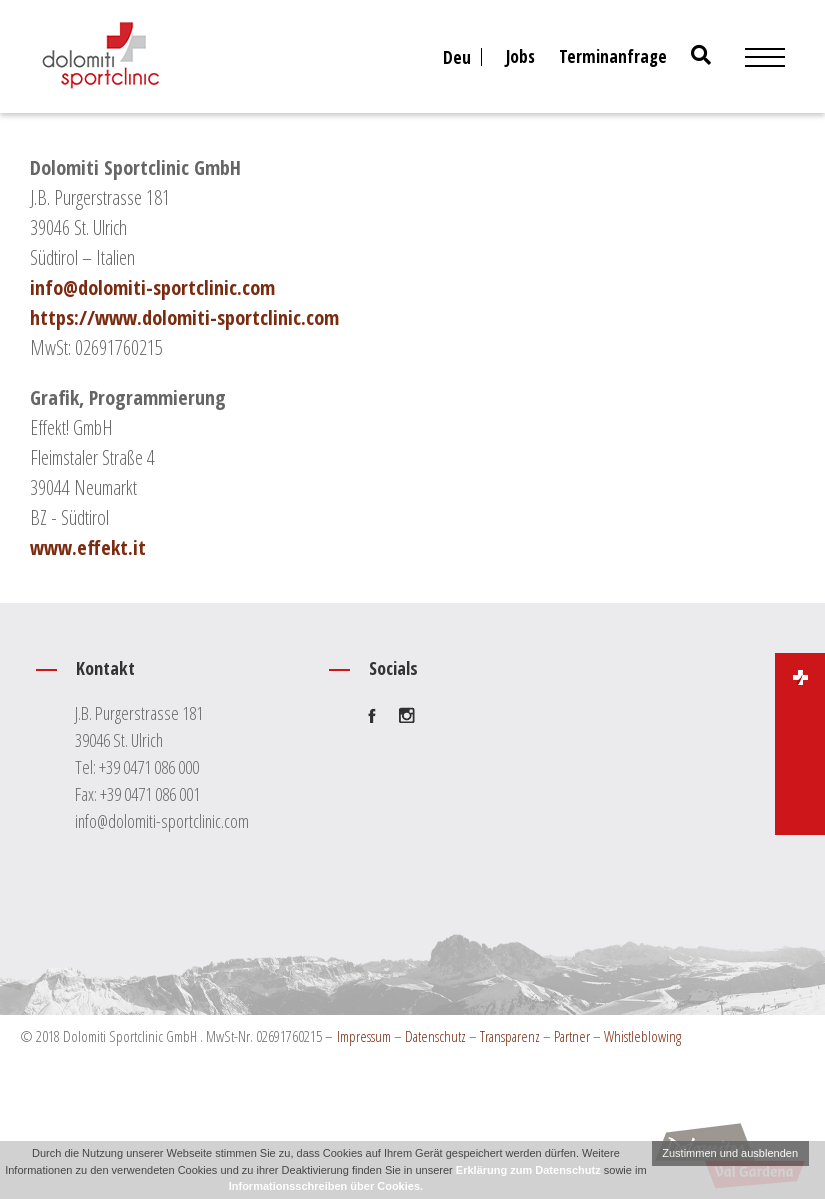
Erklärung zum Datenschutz (528, 1170)
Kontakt (172, 678)
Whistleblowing (642, 1036)
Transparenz (510, 1036)
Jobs (520, 56)
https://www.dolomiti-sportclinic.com (184, 317)
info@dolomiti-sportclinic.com (152, 287)
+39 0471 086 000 (149, 767)
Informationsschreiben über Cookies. (326, 1186)
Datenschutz (435, 1036)
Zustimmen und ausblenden (730, 1153)
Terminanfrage (613, 56)
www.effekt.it (88, 547)
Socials (402, 678)
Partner (572, 1036)
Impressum (364, 1036)
